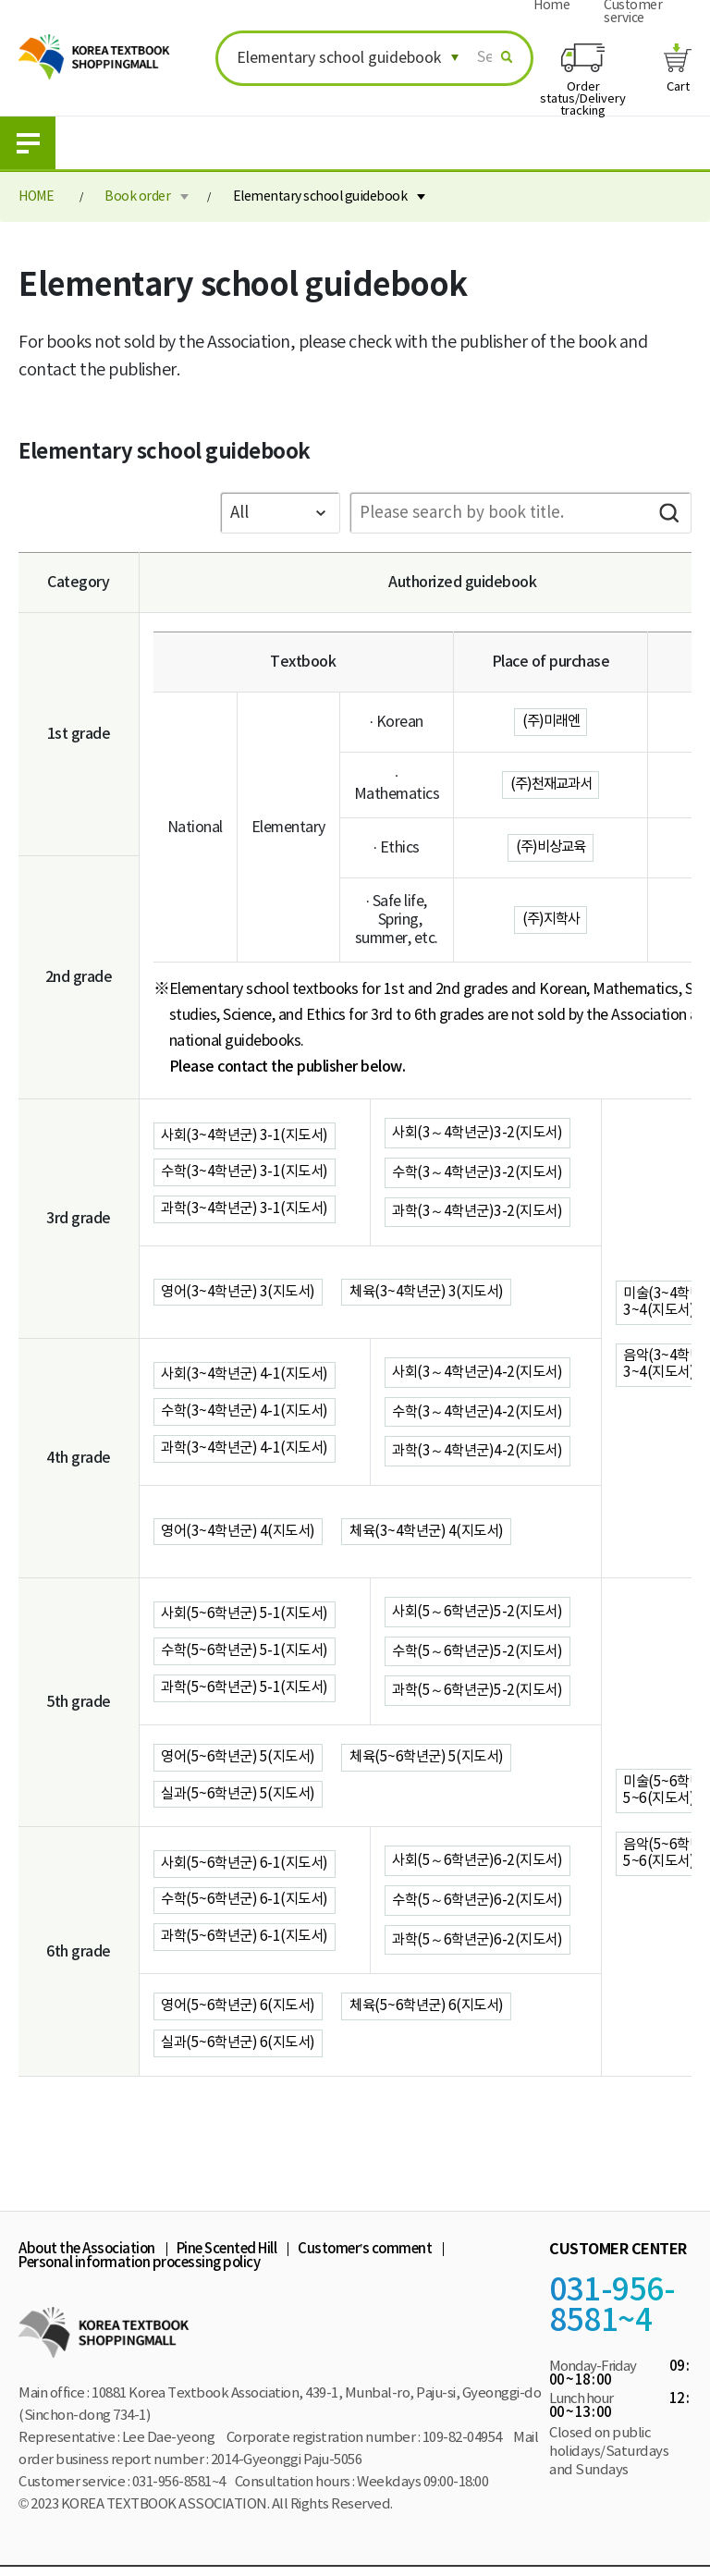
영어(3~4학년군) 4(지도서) (242, 1533)
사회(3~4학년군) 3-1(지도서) (249, 1134)
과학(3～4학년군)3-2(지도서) (481, 1212)
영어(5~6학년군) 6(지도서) (242, 2013)
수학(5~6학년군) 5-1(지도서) (249, 1653)
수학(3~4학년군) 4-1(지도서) (249, 1413)
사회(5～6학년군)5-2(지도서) (481, 1613)
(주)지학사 (550, 920)
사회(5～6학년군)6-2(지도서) (481, 1866)
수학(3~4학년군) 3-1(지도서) (249, 1172)
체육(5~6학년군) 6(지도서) (437, 2013)
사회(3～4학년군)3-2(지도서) (481, 1132)
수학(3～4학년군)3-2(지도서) (481, 1172)
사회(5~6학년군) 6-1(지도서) (249, 1867)
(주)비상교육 (550, 848)
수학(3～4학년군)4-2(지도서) (481, 1413)
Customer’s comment (365, 2257)
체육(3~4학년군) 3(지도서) (437, 1292)
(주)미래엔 (550, 722)
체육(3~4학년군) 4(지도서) (437, 1533)
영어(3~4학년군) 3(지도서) (242, 1292)
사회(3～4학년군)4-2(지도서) (481, 1373)
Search (668, 513)
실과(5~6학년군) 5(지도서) (242, 1798)
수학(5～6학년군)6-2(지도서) (481, 1905)
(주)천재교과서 (551, 785)
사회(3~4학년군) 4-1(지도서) (249, 1375)
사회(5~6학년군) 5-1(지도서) (249, 1615)
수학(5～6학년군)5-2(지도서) (481, 1653)
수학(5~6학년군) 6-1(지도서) (249, 1905)
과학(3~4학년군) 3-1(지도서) (249, 1210)
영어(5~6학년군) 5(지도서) (242, 1760)
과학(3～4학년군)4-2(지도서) (481, 1452)
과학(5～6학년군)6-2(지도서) (481, 1945)
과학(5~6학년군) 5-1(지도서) (249, 1691)
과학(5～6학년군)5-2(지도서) (481, 1693)
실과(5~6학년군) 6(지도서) (242, 2050)
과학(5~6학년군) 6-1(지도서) (249, 1943)
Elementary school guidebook (320, 197)
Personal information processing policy (139, 2271)
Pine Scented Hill (227, 2257)
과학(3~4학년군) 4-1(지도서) (249, 1450)
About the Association (86, 2257)
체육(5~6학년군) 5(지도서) (437, 1760)
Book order (137, 197)
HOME (36, 197)
